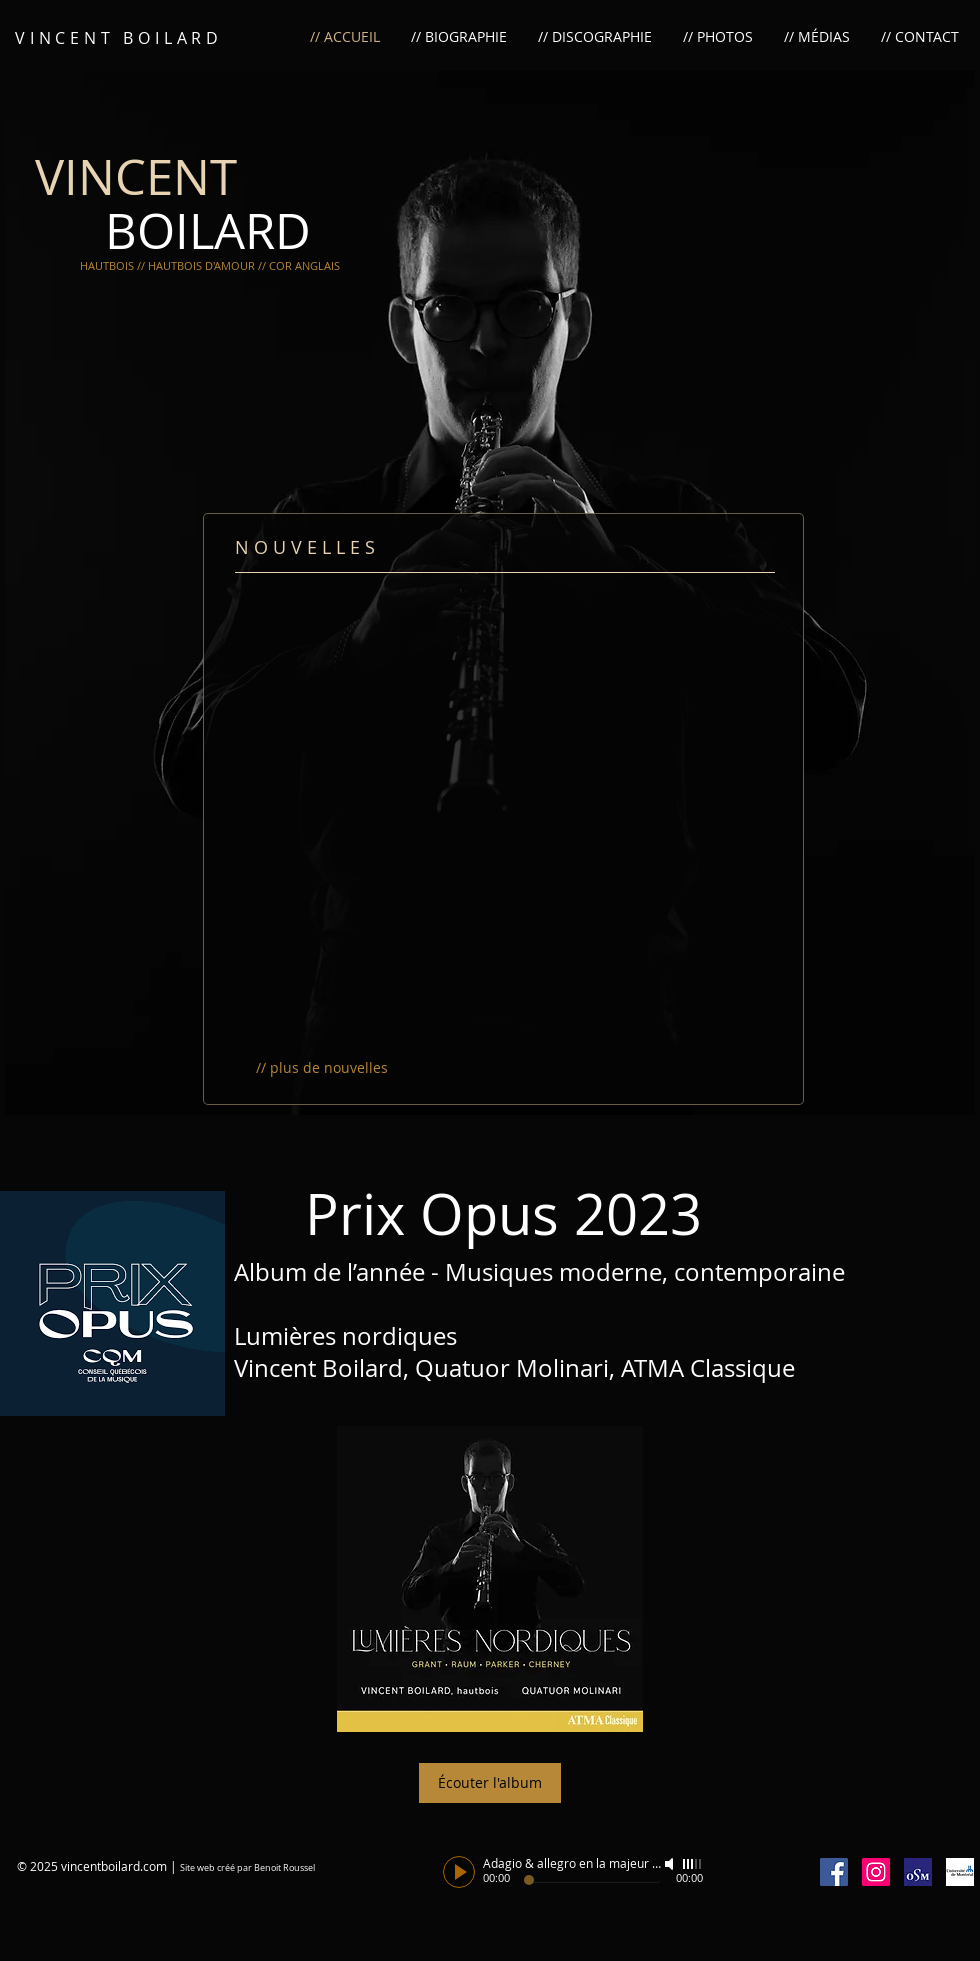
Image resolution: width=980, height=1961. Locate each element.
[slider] (693, 1864)
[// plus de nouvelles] (322, 1068)
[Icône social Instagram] (876, 1872)
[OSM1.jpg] (918, 1872)
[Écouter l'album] (490, 1783)
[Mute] (671, 1864)
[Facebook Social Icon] (834, 1872)
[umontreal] (960, 1872)
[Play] (459, 1872)
